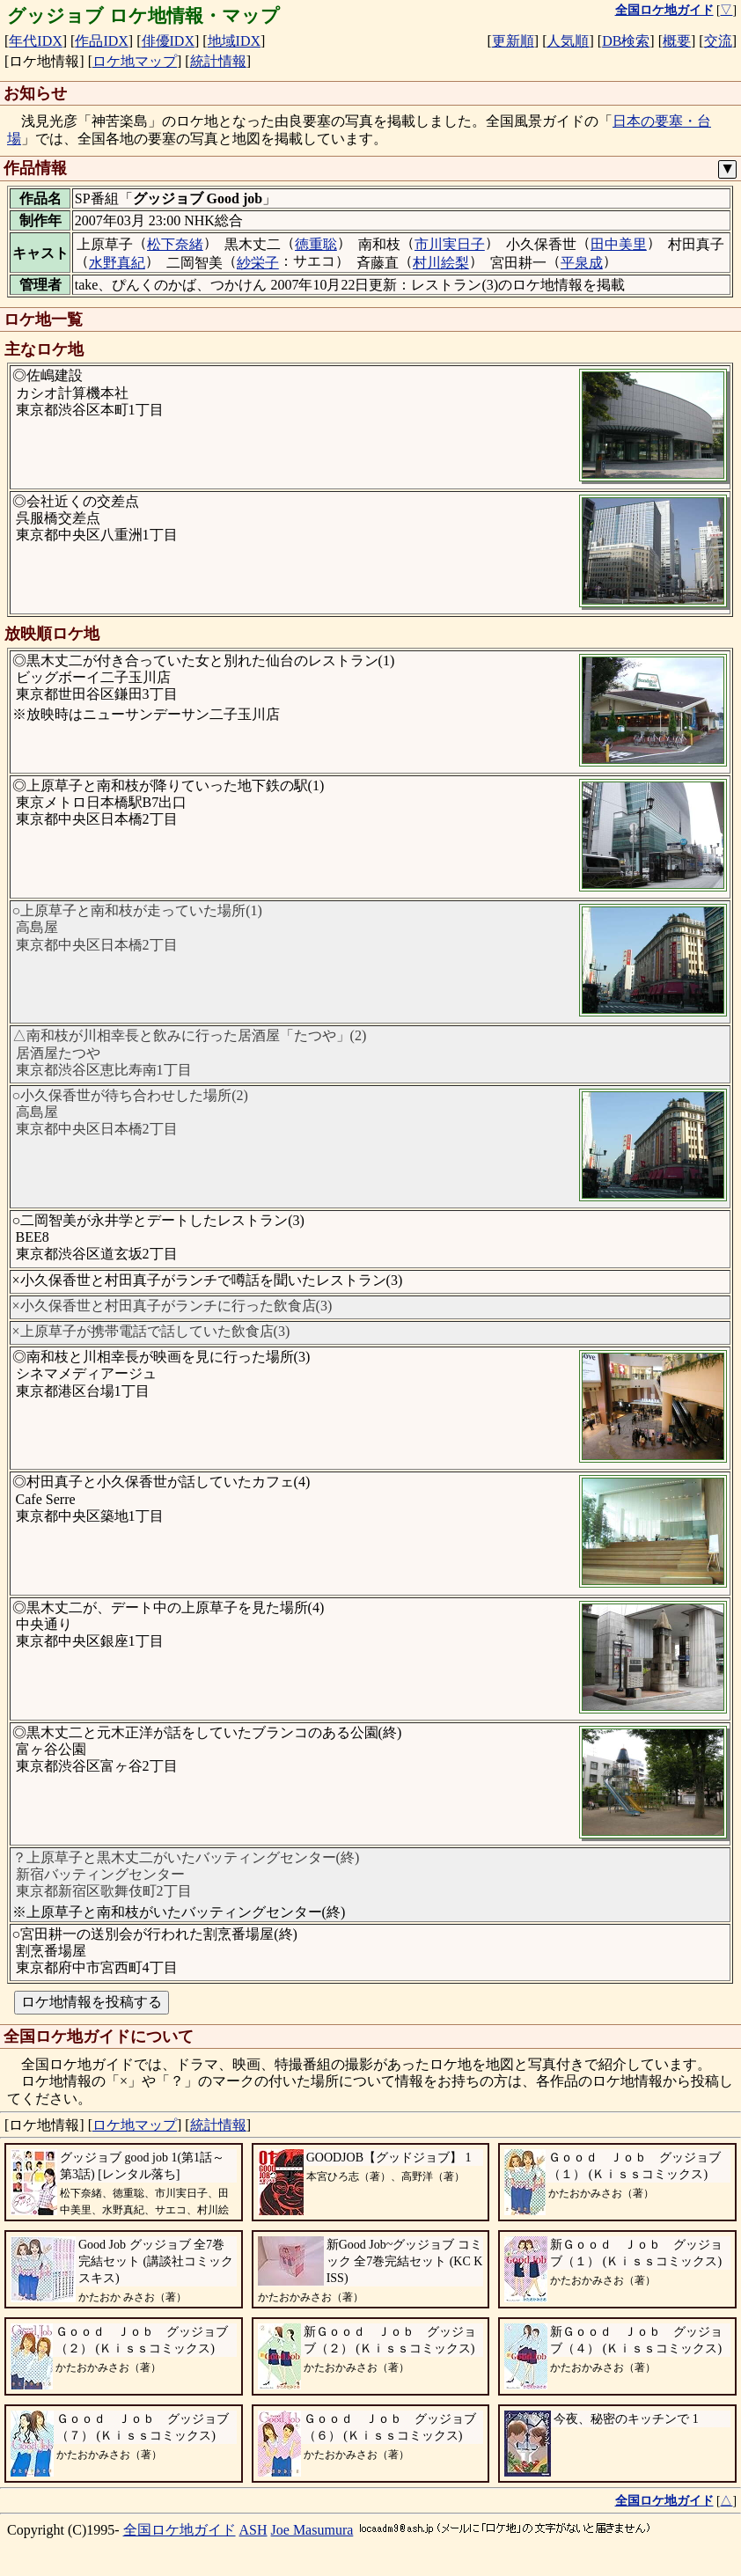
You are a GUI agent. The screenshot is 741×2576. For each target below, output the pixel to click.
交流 (718, 40)
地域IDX (234, 40)
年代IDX (35, 40)
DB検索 (625, 40)
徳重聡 (316, 244)
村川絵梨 (441, 262)
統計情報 (218, 61)
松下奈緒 (175, 244)
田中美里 (619, 244)
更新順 (513, 40)
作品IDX (101, 40)
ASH (253, 2529)
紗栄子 (258, 262)
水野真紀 (117, 262)
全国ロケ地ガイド (179, 2529)
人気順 (568, 40)
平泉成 (582, 262)
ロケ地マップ (134, 61)
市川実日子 (450, 244)
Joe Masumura (312, 2529)
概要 (677, 40)
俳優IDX (168, 40)
